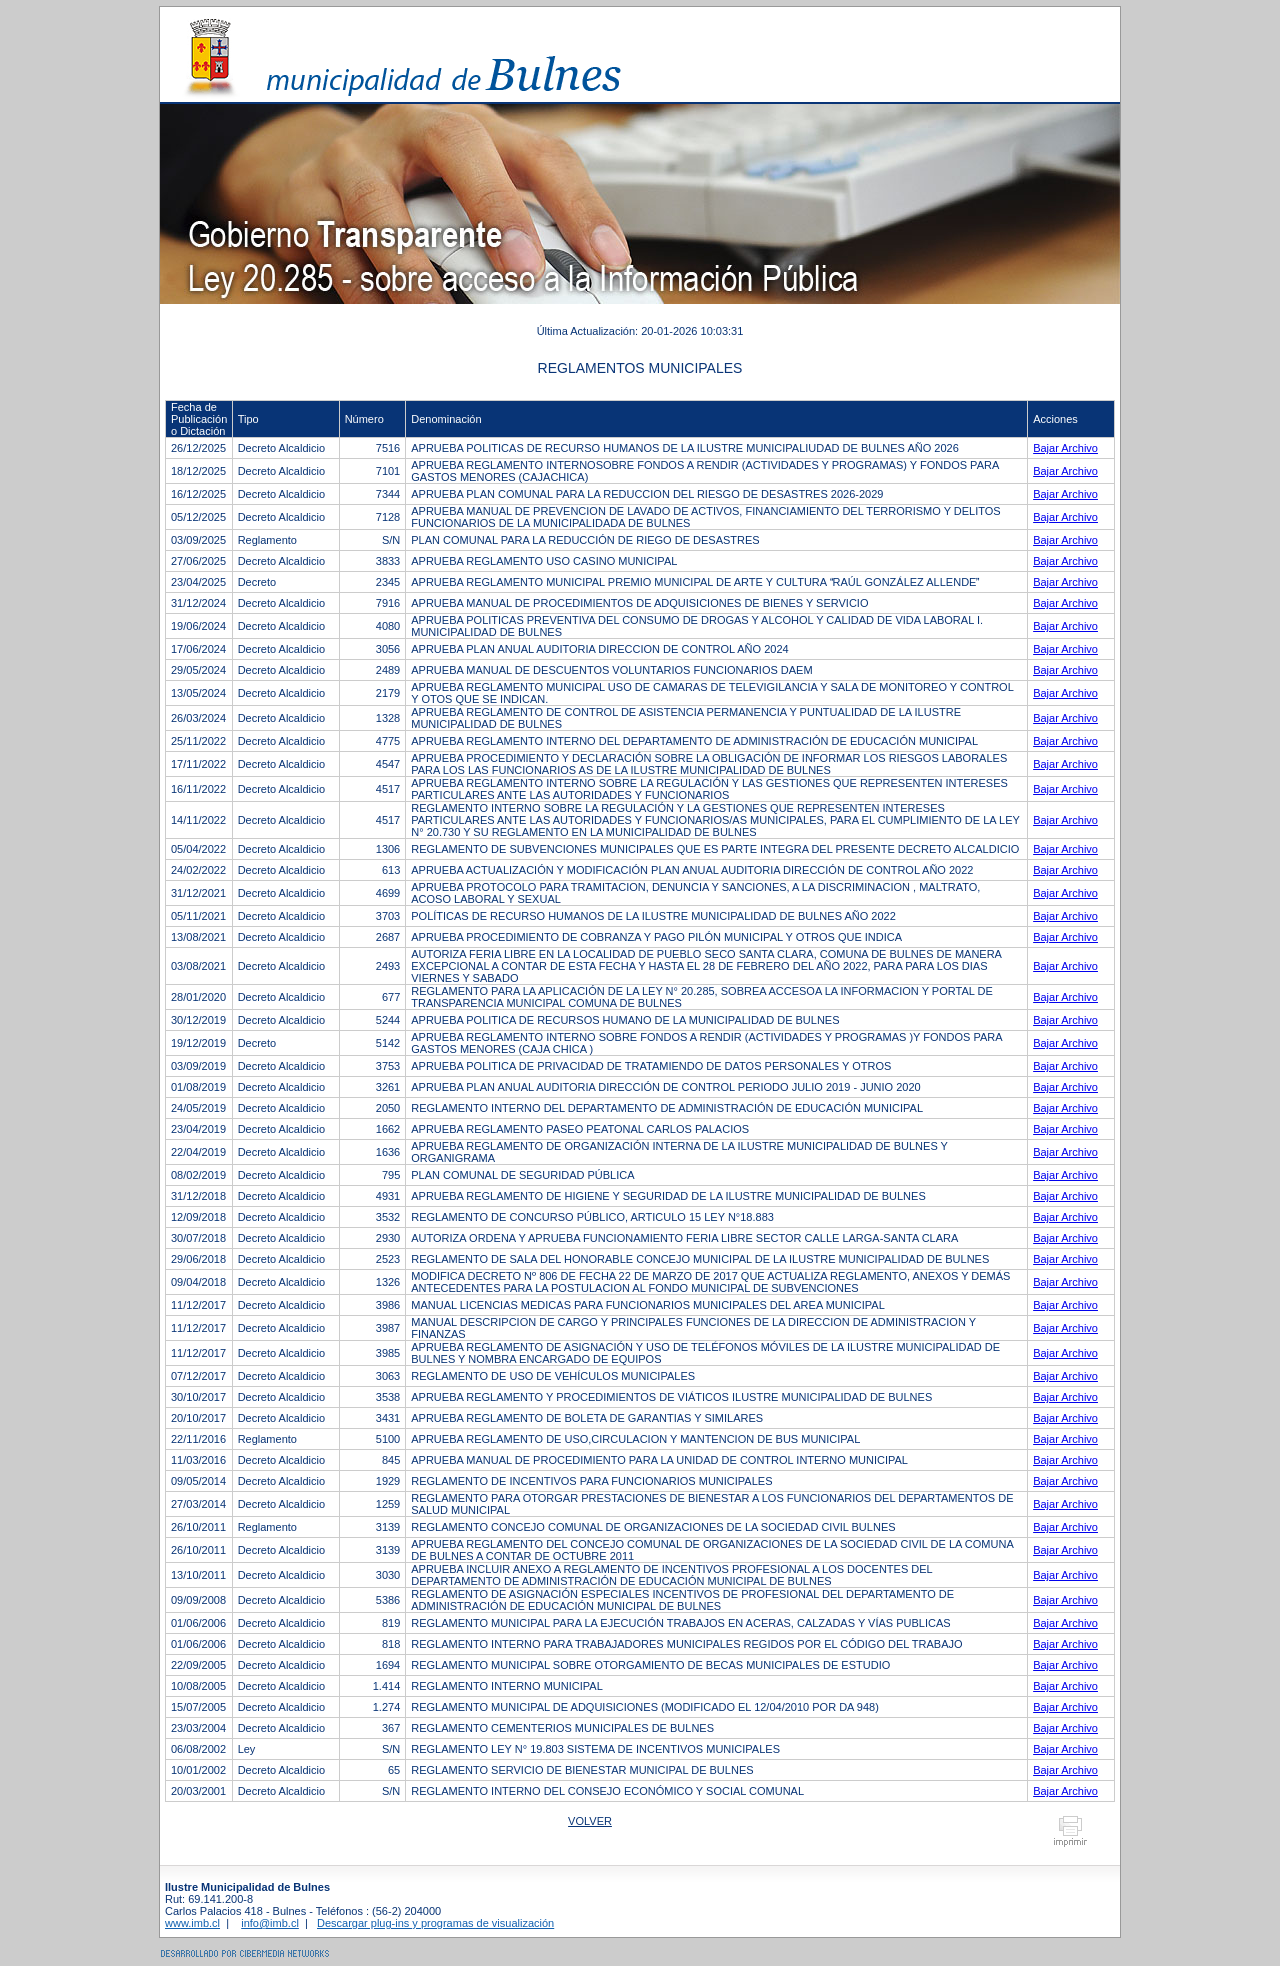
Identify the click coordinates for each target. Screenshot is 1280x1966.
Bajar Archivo (1065, 448)
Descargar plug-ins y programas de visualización (435, 1923)
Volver (590, 1821)
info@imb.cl (270, 1923)
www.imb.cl (192, 1923)
